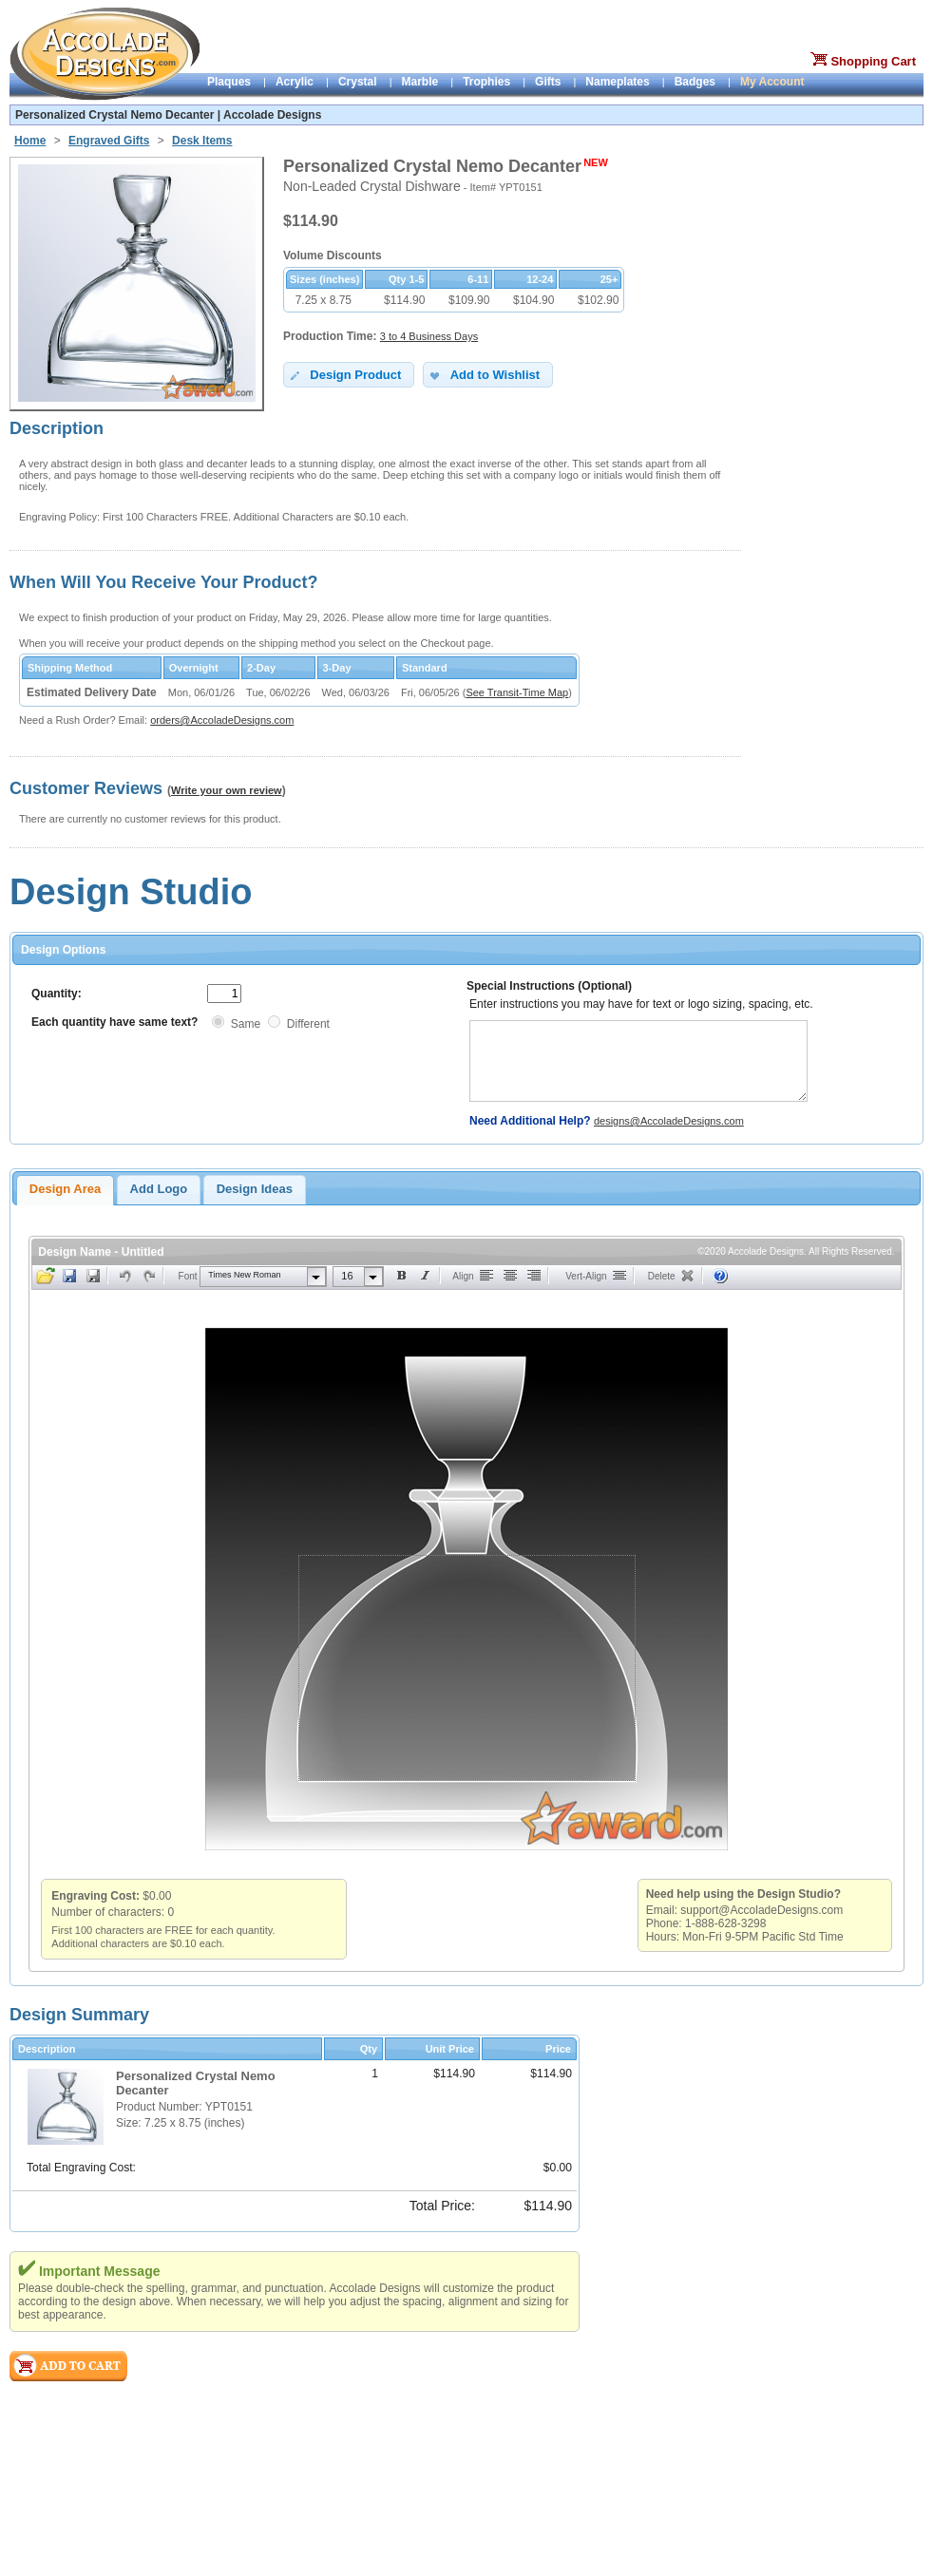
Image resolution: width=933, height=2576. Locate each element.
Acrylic (295, 81)
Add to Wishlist (483, 375)
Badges (695, 81)
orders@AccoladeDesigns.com (222, 720)
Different (308, 1024)
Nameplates (617, 81)
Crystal (357, 81)
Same (245, 1024)
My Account (772, 81)
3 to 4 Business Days (429, 336)
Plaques (229, 81)
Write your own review (226, 790)
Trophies (486, 81)
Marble (420, 81)
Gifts (548, 81)
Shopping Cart (873, 61)
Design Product (344, 375)
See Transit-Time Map (517, 692)
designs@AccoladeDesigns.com (669, 1121)
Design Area (65, 1189)
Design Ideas (255, 1189)
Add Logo (159, 1189)
